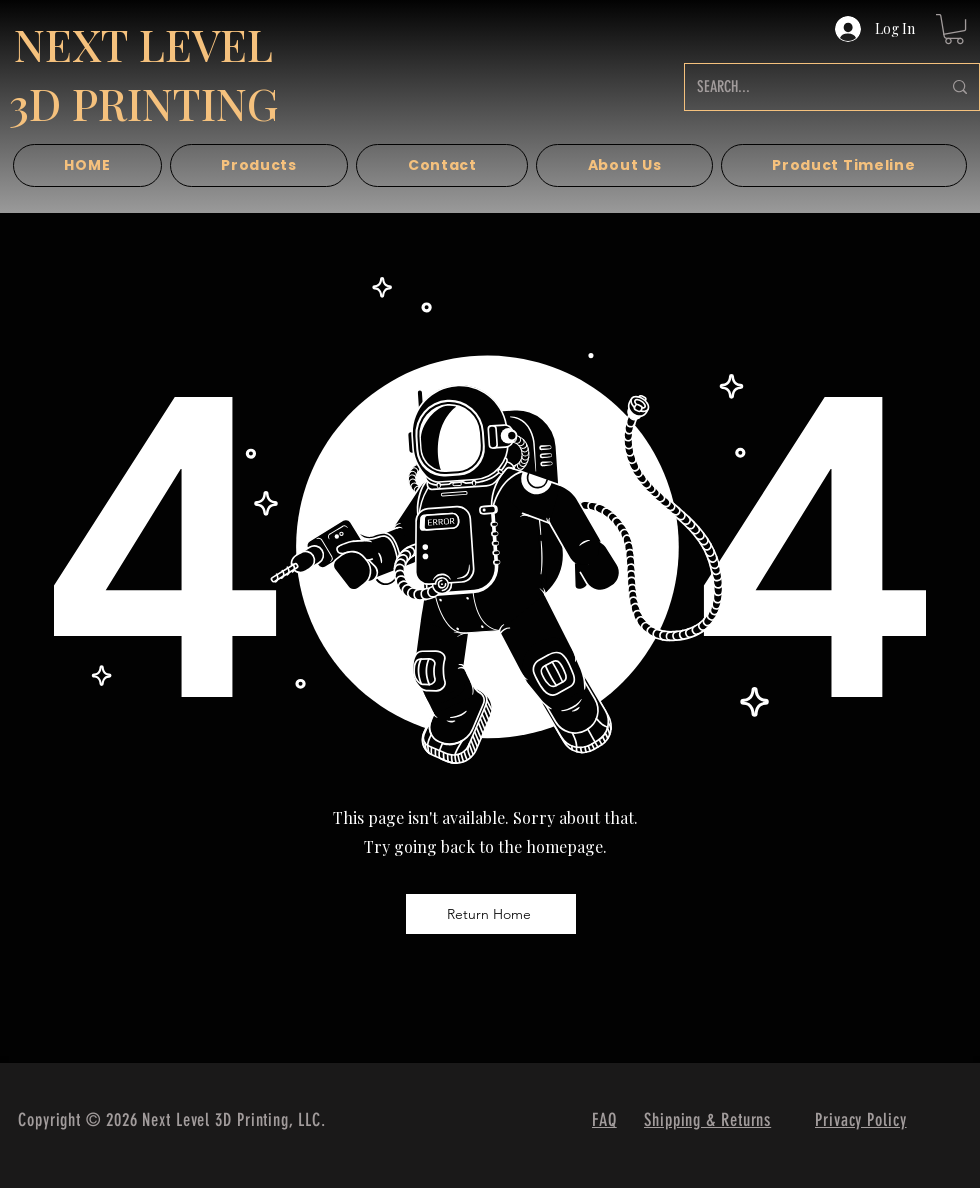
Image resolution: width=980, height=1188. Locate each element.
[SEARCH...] (804, 87)
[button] (954, 29)
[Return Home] (491, 914)
